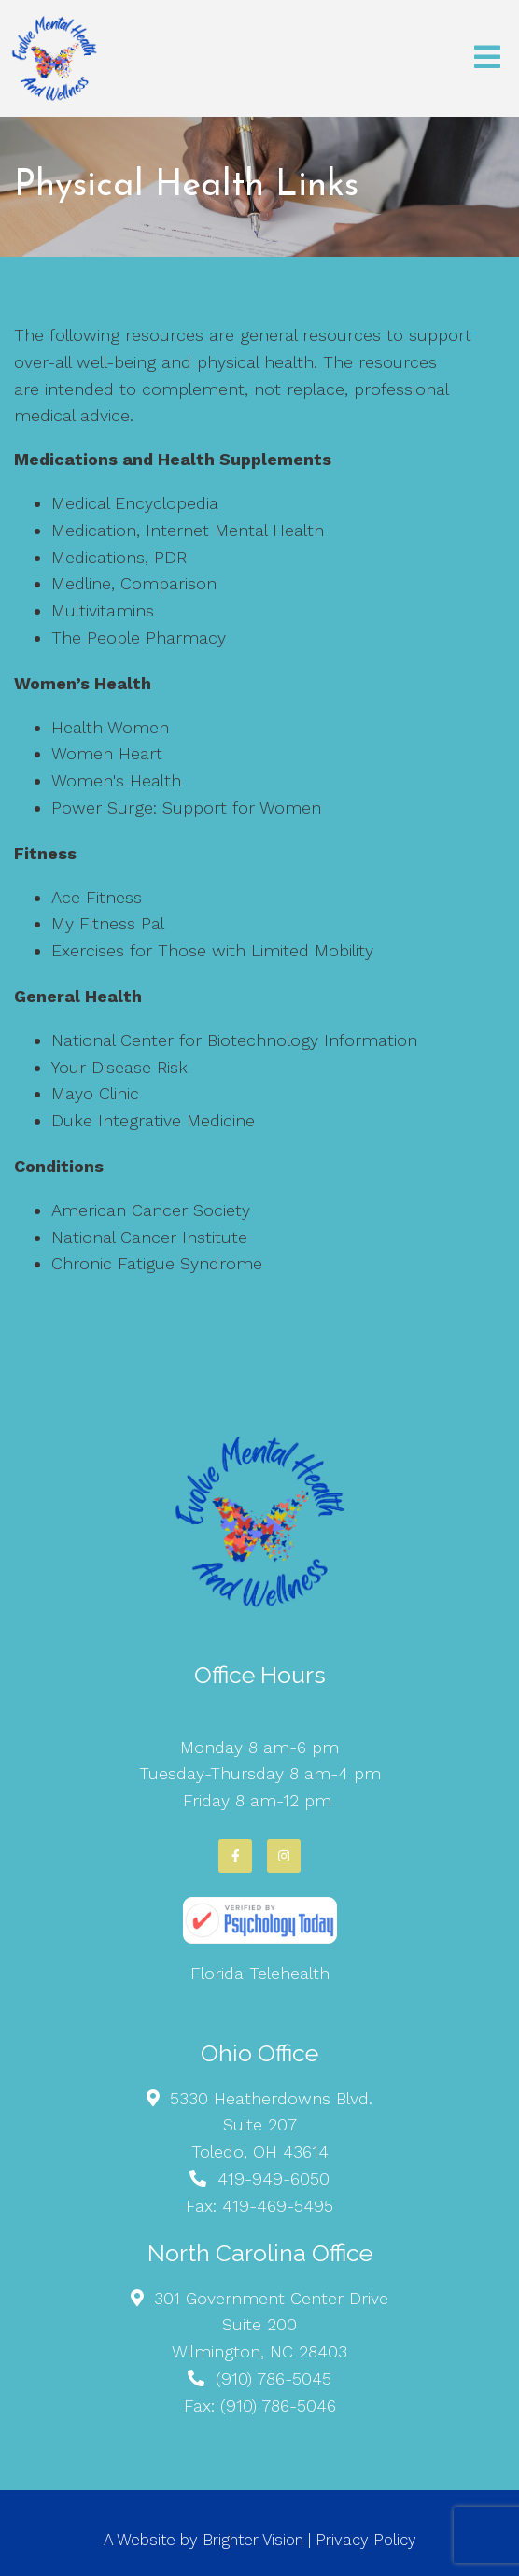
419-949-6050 (273, 2178)
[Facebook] (235, 1856)
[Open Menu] (487, 58)
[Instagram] (284, 1856)
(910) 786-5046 (278, 2405)
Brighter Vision (253, 2539)
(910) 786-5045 (273, 2378)
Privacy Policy (366, 2539)
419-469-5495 (277, 2205)
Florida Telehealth (260, 1973)
